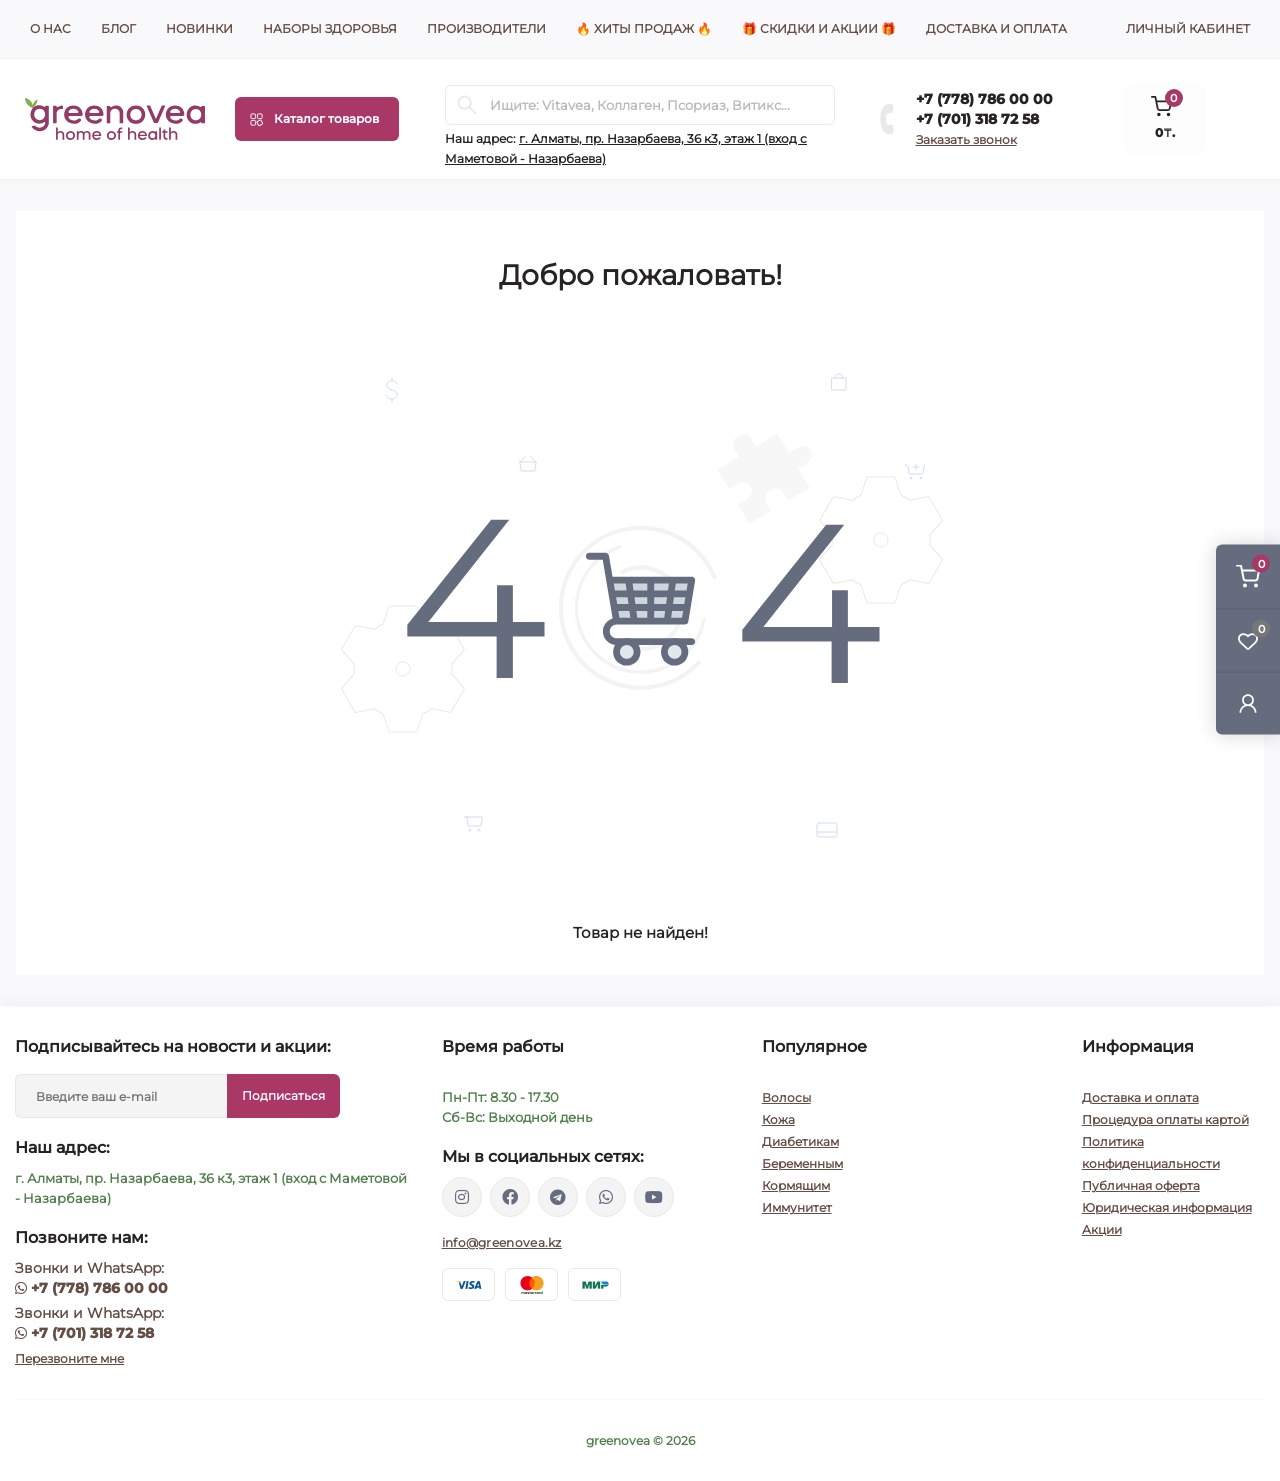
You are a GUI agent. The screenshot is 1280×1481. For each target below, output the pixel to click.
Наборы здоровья (330, 28)
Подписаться (283, 1095)
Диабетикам (800, 1141)
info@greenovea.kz (502, 1242)
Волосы (786, 1097)
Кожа (778, 1119)
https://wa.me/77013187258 (606, 1197)
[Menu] (317, 119)
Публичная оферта (1141, 1185)
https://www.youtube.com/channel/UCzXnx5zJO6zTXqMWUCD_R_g (654, 1197)
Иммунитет (797, 1207)
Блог (118, 28)
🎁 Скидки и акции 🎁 (819, 28)
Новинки (199, 28)
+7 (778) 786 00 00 (984, 99)
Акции (1102, 1229)
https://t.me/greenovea (558, 1197)
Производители (486, 28)
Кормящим (796, 1185)
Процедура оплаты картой (1165, 1119)
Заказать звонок (966, 139)
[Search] (467, 105)
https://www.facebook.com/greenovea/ (510, 1197)
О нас (50, 28)
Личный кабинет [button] (1188, 28)
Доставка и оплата (996, 28)
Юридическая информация (1167, 1207)
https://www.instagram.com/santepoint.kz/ (462, 1197)
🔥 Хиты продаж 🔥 (644, 28)
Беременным (802, 1163)
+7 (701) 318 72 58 (977, 119)
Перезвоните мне (69, 1358)
